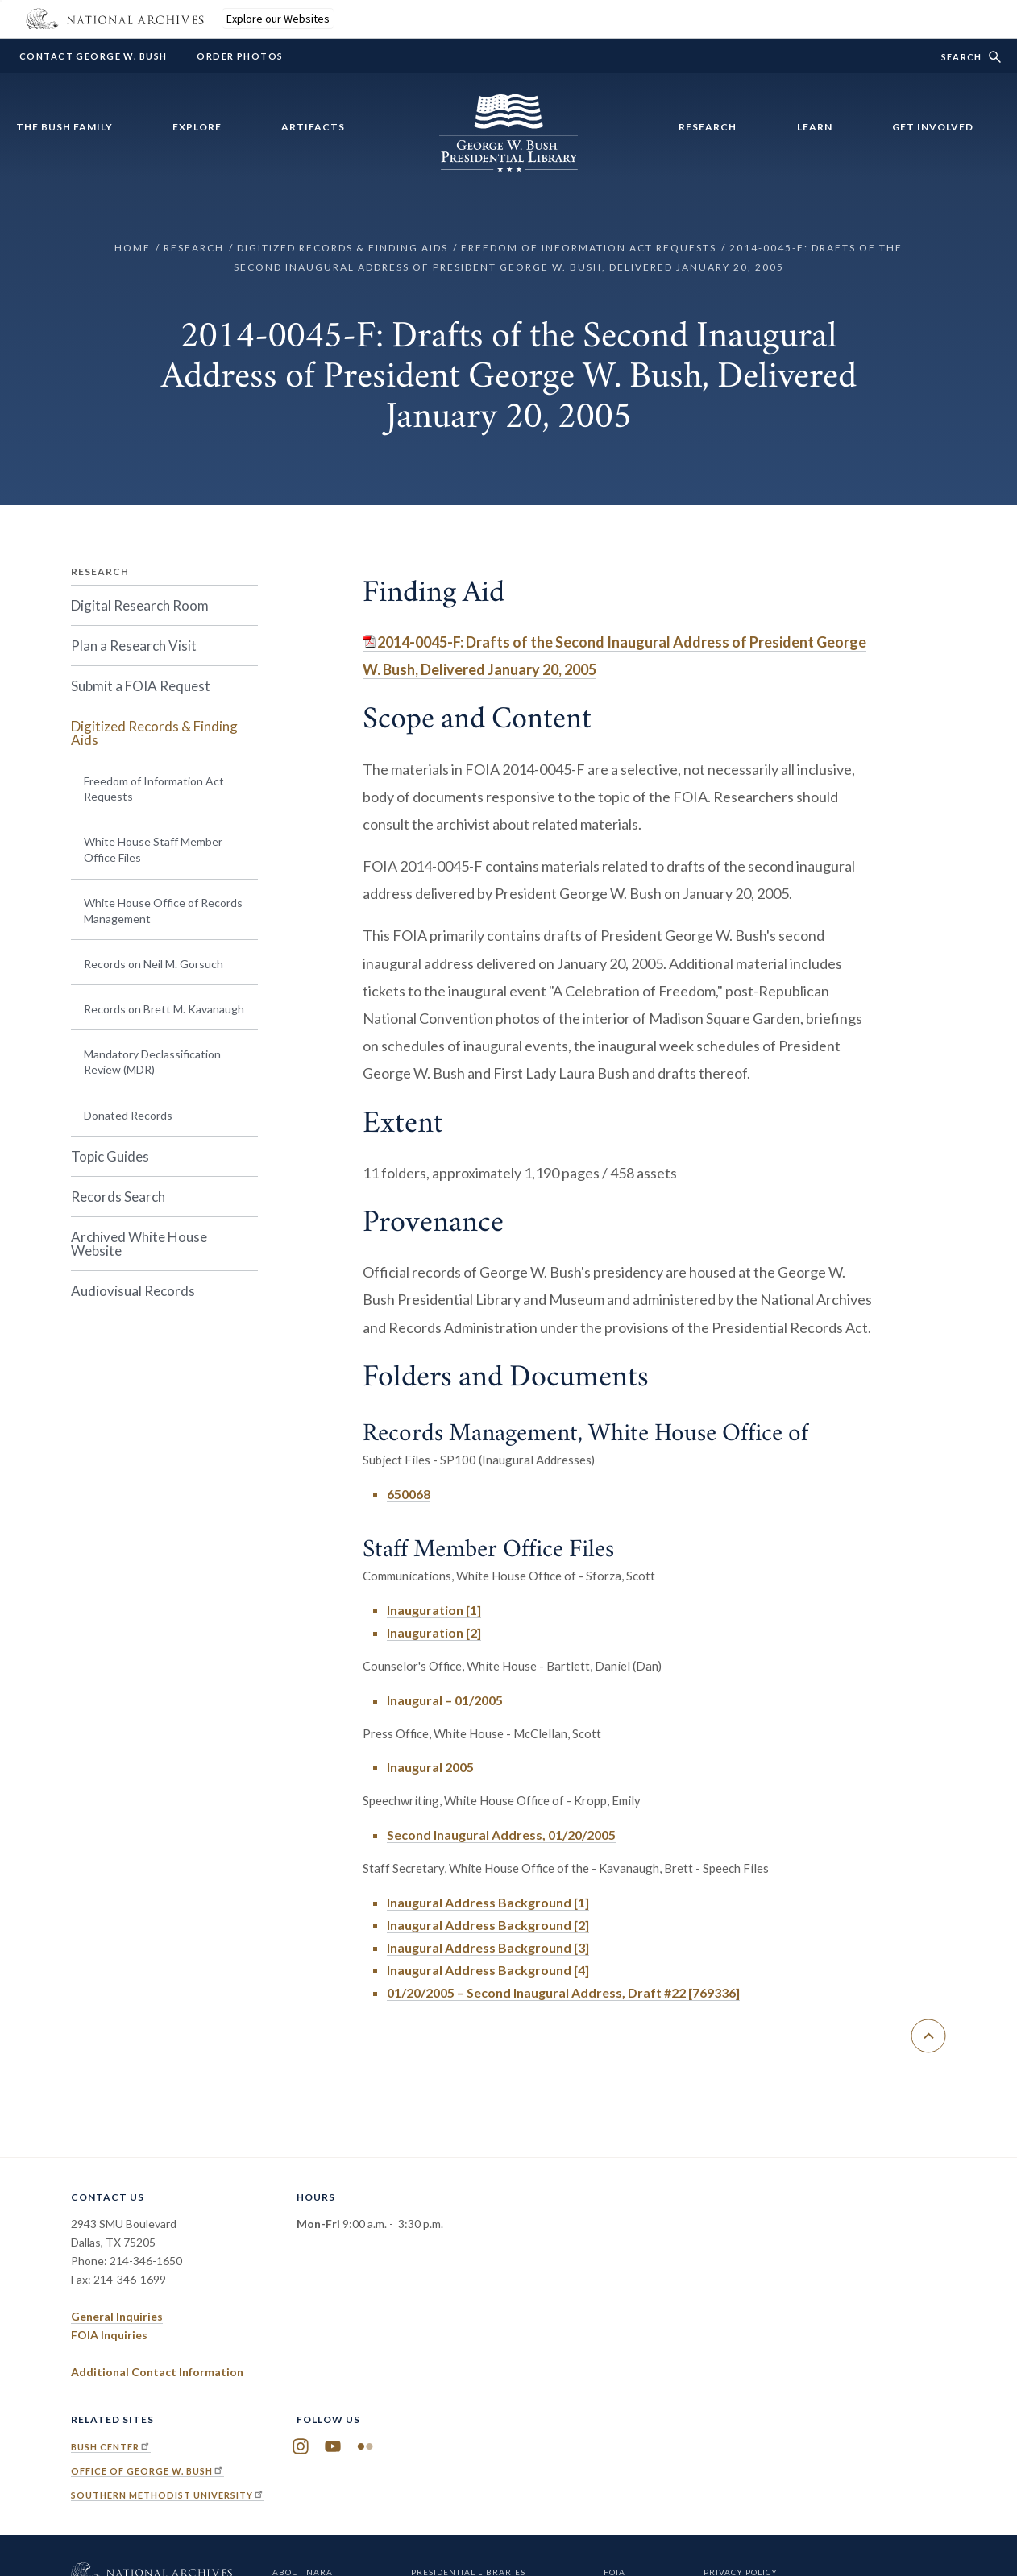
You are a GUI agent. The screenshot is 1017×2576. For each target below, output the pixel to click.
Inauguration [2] (434, 1632)
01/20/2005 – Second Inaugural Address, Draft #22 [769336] (563, 1992)
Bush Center (111, 2446)
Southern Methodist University (167, 2495)
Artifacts (313, 127)
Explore (197, 127)
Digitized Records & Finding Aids (342, 248)
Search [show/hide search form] (961, 56)
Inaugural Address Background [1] (488, 1902)
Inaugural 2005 (430, 1767)
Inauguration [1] (434, 1609)
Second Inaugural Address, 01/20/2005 (501, 1834)
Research (708, 127)
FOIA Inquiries (109, 2335)
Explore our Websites (278, 18)
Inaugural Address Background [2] (488, 1924)
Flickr (365, 2446)
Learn (814, 127)
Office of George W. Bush (147, 2471)
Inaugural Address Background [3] (488, 1947)
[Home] (508, 162)
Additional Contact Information (157, 2372)
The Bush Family (64, 127)
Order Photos (240, 56)
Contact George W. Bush (93, 56)
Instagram (301, 2446)
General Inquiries (117, 2316)
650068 (408, 1493)
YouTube (333, 2446)
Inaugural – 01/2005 (445, 1700)
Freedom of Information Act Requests (588, 248)
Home (132, 248)
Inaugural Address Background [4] (488, 1970)
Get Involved (932, 127)
